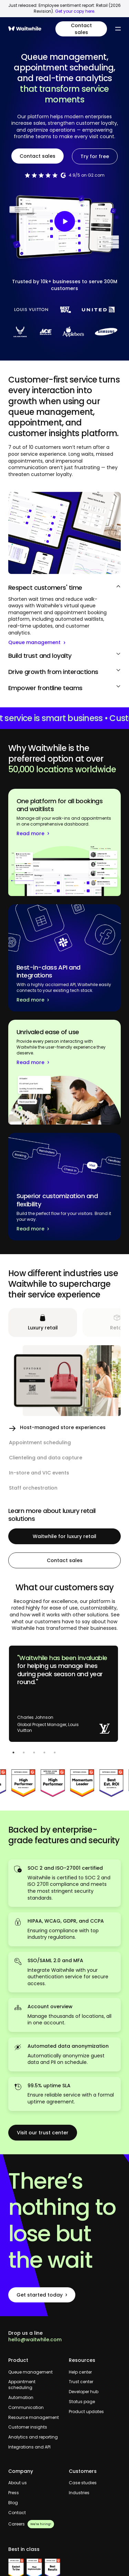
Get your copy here (74, 11)
